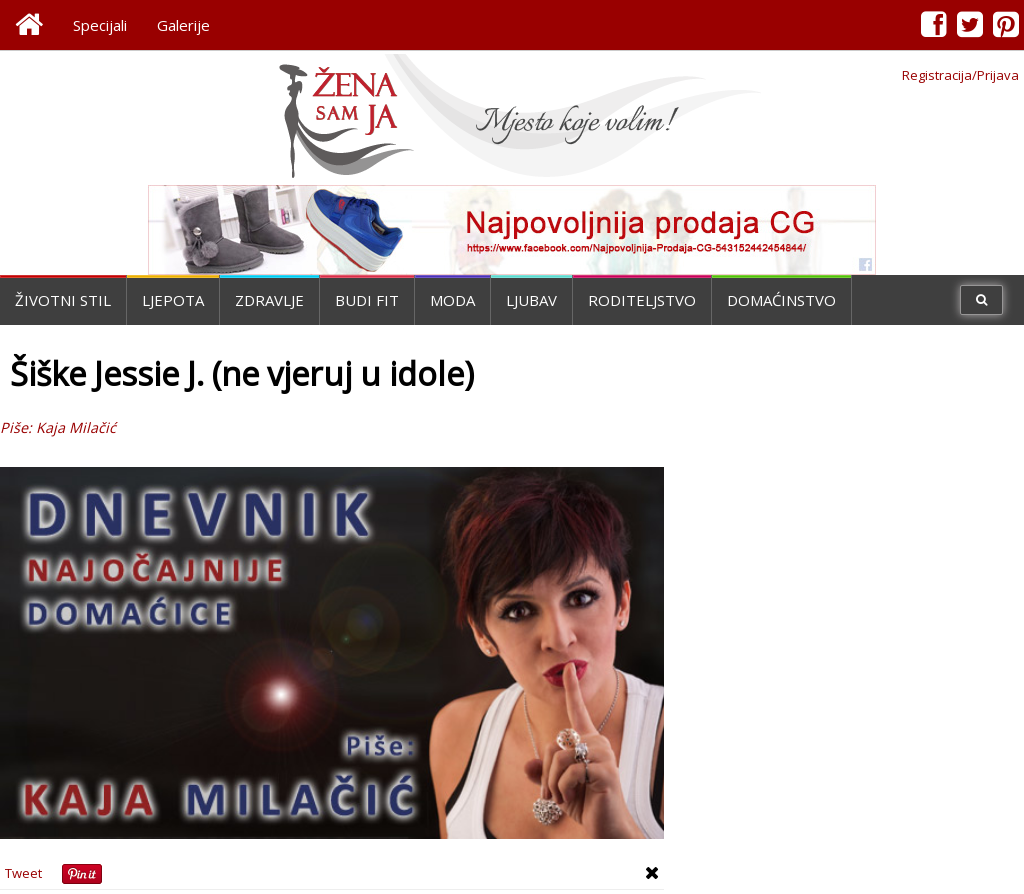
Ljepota (173, 300)
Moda (452, 300)
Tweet (23, 873)
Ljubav (531, 300)
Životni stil (63, 300)
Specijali (100, 25)
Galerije (183, 25)
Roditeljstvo (642, 300)
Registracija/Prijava (960, 75)
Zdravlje (269, 300)
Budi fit (367, 300)
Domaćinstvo (781, 300)
